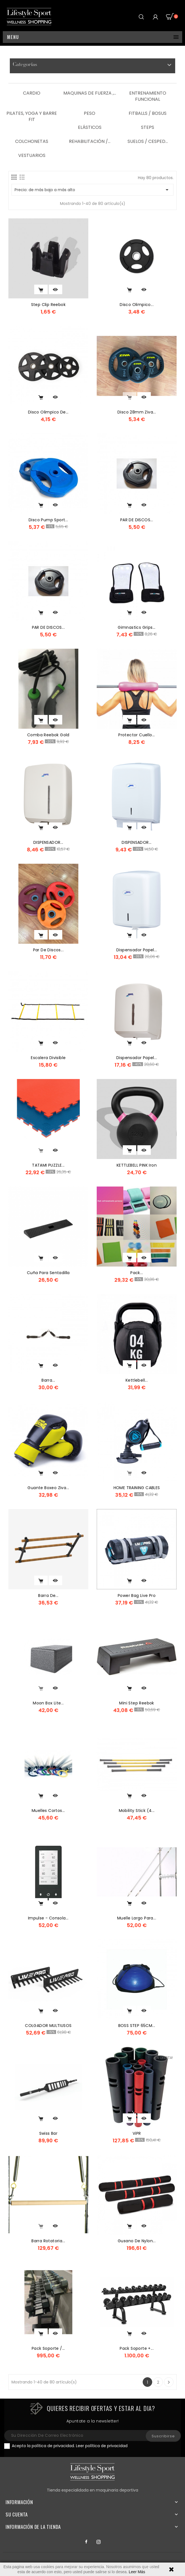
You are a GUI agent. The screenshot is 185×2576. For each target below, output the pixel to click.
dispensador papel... (136, 950)
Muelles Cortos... (48, 1810)
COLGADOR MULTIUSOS (48, 2025)
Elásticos (89, 127)
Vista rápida (55, 289)
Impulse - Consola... (48, 1918)
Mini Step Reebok (136, 1703)
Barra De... (48, 1595)
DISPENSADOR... (48, 842)
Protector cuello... (136, 735)
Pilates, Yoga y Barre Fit (31, 116)
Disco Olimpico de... (48, 412)
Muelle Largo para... (136, 1918)
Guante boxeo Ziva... (48, 1488)
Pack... (136, 1273)
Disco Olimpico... (137, 304)
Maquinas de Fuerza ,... (89, 93)
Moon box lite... (48, 1703)
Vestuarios (31, 155)
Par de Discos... (48, 950)
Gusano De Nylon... (137, 2241)
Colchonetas (31, 141)
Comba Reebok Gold (48, 735)
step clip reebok (48, 304)
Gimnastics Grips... (137, 627)
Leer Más (137, 2572)
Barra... (48, 1380)
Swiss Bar (48, 2133)
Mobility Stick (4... (137, 1810)
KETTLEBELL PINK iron (137, 1165)
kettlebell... (137, 1380)
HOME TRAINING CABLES (137, 1488)
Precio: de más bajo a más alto (92, 189)
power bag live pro (137, 1595)
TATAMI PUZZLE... (48, 1165)
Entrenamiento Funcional (147, 96)
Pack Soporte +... (137, 2348)
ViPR (137, 2133)
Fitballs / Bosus (147, 113)
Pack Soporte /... (48, 2348)
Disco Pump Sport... (48, 520)
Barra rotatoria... (48, 2241)
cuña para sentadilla (48, 1273)
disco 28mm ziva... (136, 412)
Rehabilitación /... (89, 141)
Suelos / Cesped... (148, 141)
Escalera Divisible (48, 1057)
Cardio (31, 93)
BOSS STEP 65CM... (136, 2025)
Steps (147, 127)
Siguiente (169, 2382)
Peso (89, 113)
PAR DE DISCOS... (136, 520)
